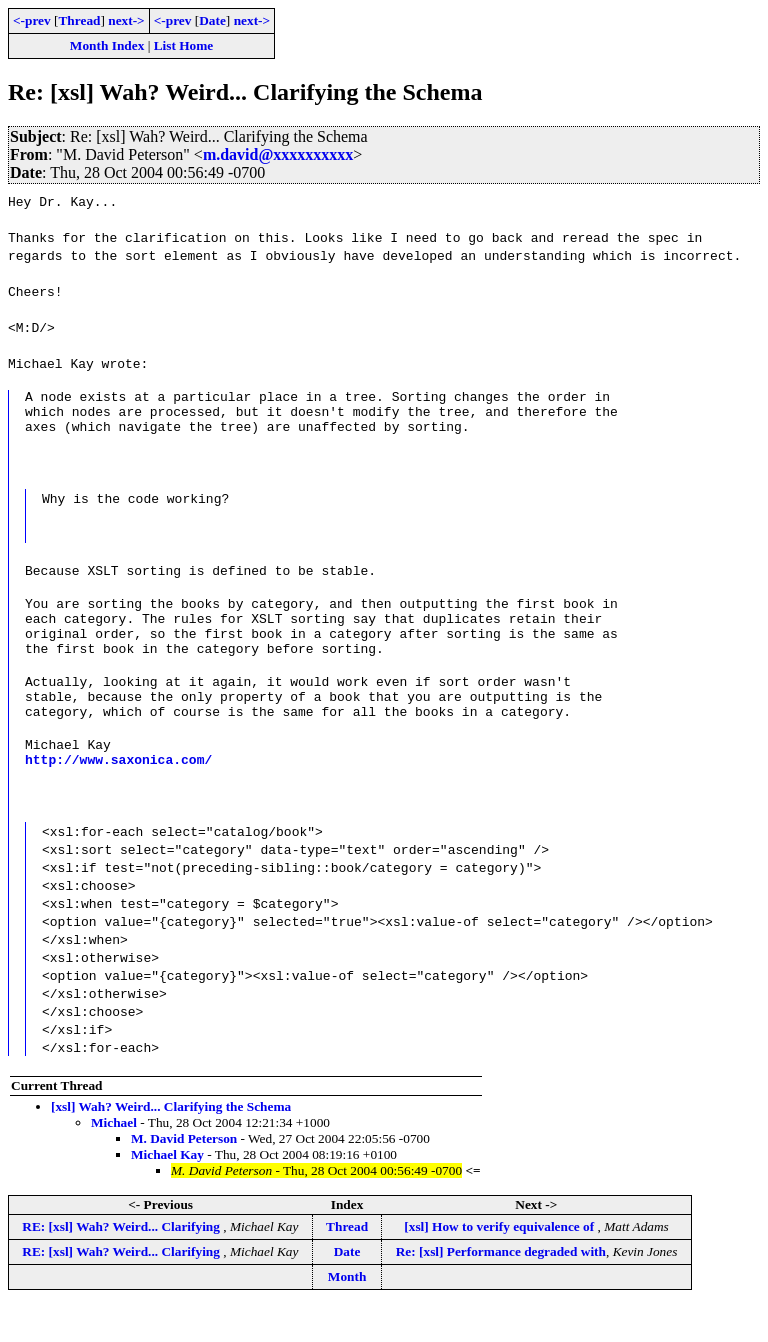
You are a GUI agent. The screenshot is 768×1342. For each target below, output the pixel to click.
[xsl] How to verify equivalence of (500, 1262)
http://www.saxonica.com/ (118, 795)
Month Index (107, 45)
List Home (184, 45)
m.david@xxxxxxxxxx (278, 154)
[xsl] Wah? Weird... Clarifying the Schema (171, 1142)
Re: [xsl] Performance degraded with (501, 1287)
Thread (79, 20)
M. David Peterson (184, 1174)
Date (212, 20)
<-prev (32, 20)
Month (347, 1312)
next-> (126, 20)
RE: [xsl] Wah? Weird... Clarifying (122, 1262)
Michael (114, 1158)
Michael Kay (167, 1190)
